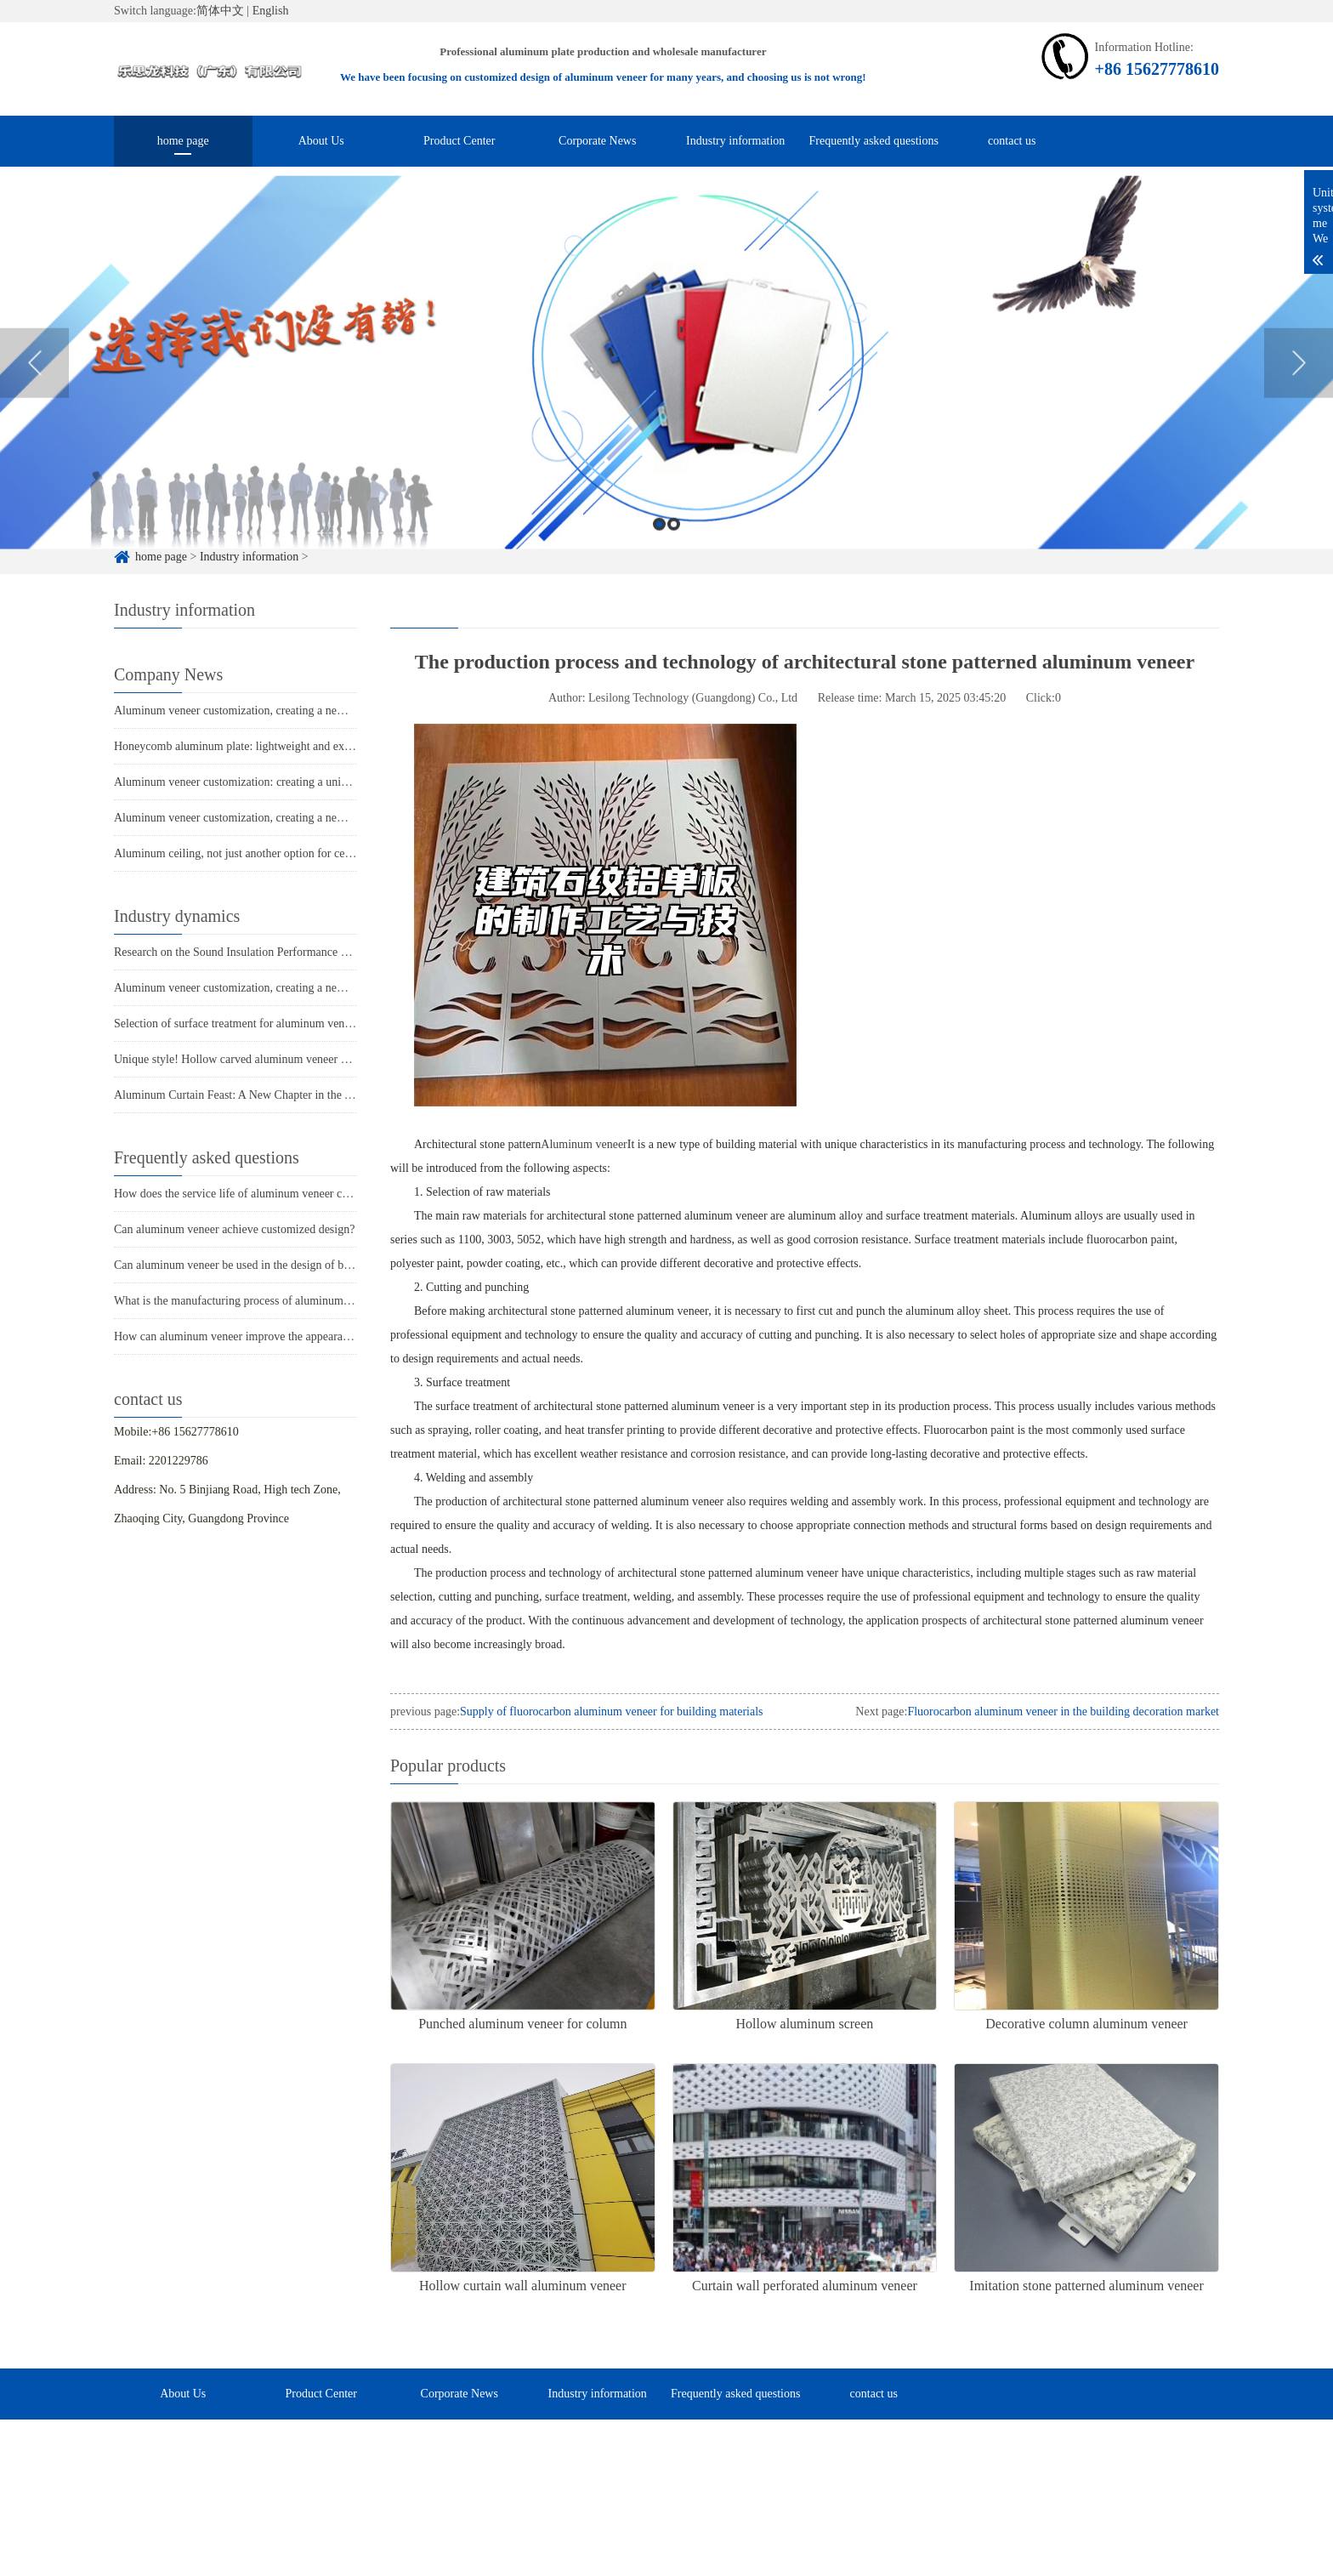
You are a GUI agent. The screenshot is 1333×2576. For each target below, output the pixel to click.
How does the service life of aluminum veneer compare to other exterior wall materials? (323, 1193)
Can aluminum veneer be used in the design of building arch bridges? (279, 1265)
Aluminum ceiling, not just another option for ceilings (243, 853)
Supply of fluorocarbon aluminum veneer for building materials (611, 1711)
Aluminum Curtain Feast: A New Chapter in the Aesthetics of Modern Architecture (311, 1095)
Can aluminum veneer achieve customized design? (234, 1229)
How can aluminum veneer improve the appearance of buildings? (269, 1336)
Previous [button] (34, 392)
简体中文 (220, 10)
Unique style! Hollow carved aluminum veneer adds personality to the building (302, 1059)
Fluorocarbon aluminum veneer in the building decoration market (1063, 1711)
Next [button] (1298, 392)
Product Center (459, 140)
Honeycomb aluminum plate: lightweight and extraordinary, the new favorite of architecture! (335, 746)
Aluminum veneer (584, 1144)
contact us (1011, 140)
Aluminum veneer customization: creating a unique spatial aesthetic (275, 782)
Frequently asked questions (874, 140)
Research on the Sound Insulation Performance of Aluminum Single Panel (291, 952)
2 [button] (674, 553)
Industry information (735, 140)
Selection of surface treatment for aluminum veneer (236, 1023)
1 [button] (659, 553)
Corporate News (597, 140)
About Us (321, 140)
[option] (666, 392)
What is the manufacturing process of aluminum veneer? (248, 1300)
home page (183, 140)
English (270, 10)
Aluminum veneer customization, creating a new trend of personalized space (296, 710)
